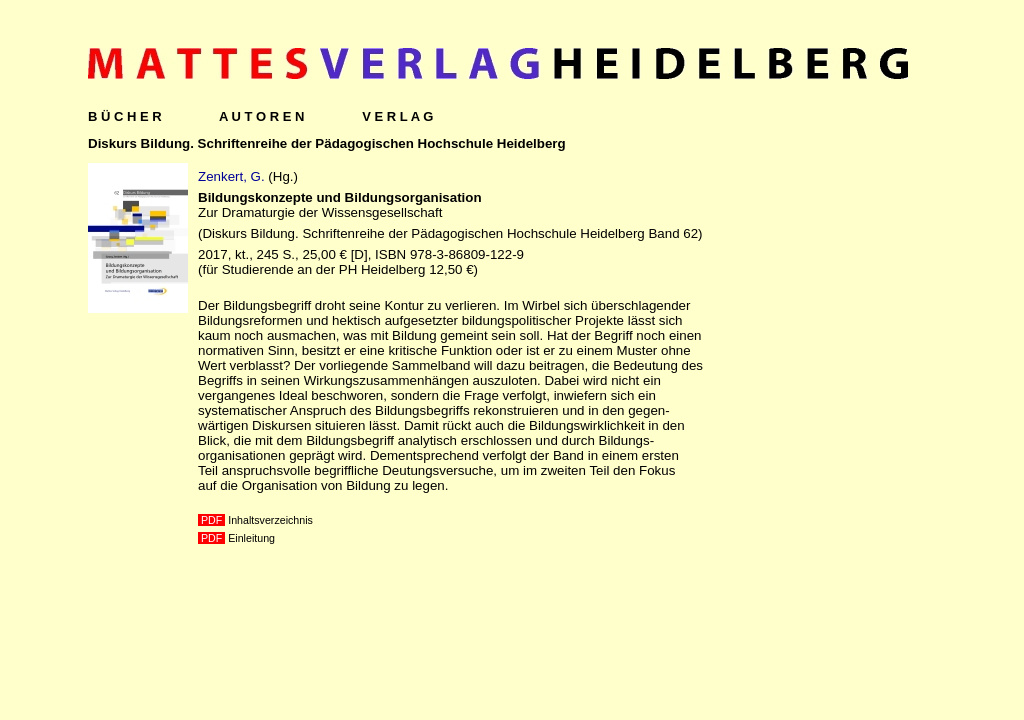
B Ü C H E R (125, 116)
